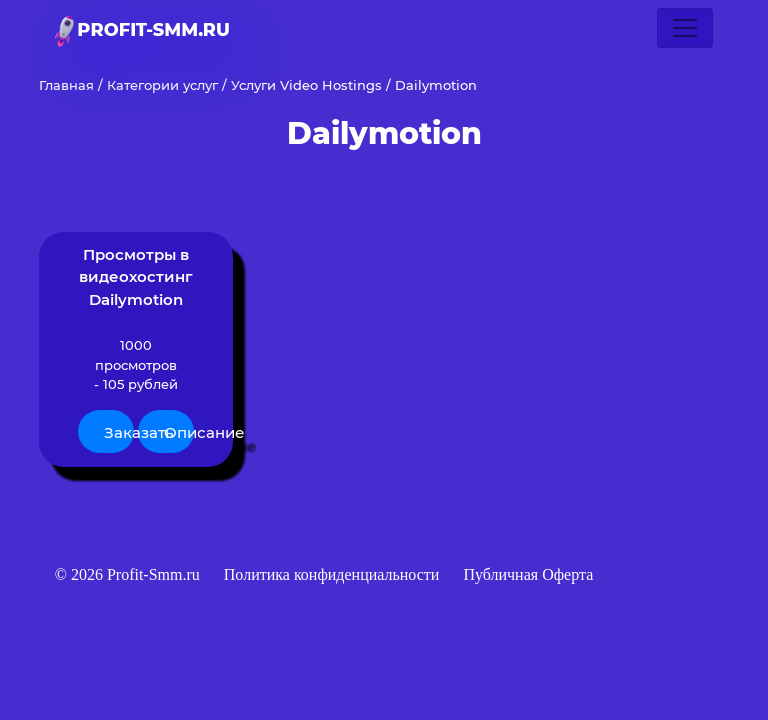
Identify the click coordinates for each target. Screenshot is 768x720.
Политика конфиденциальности (334, 574)
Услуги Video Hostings (306, 85)
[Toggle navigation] (685, 28)
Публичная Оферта (528, 574)
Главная (66, 85)
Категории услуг (162, 85)
